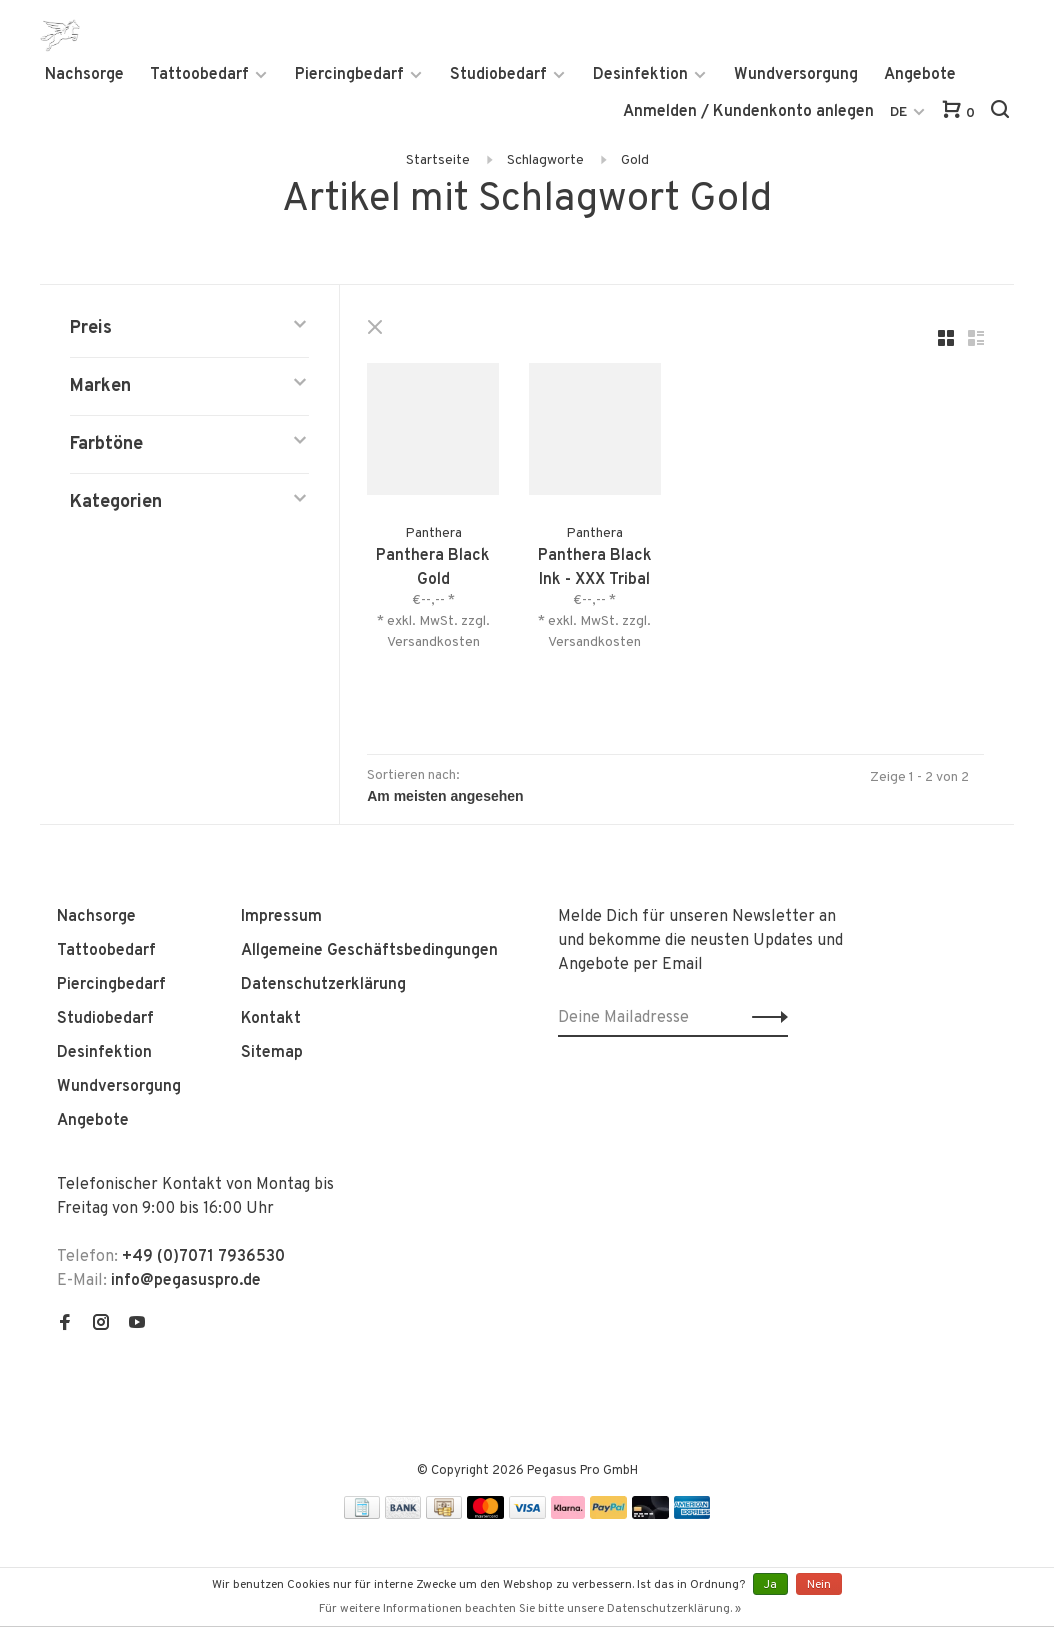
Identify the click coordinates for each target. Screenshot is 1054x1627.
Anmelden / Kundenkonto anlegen (748, 112)
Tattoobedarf (199, 75)
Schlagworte (545, 160)
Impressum (281, 916)
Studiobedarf (498, 75)
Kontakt (271, 1018)
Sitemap (272, 1052)
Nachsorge (84, 75)
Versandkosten (435, 641)
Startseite (438, 160)
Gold (635, 160)
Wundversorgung (796, 75)
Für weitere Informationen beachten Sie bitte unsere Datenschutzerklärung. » (530, 1609)
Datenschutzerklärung (323, 984)
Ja (770, 1585)
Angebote (920, 75)
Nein (819, 1585)
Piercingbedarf (349, 75)
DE (898, 112)
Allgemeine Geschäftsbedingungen (369, 950)
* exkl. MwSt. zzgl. (435, 620)
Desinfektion (640, 75)
